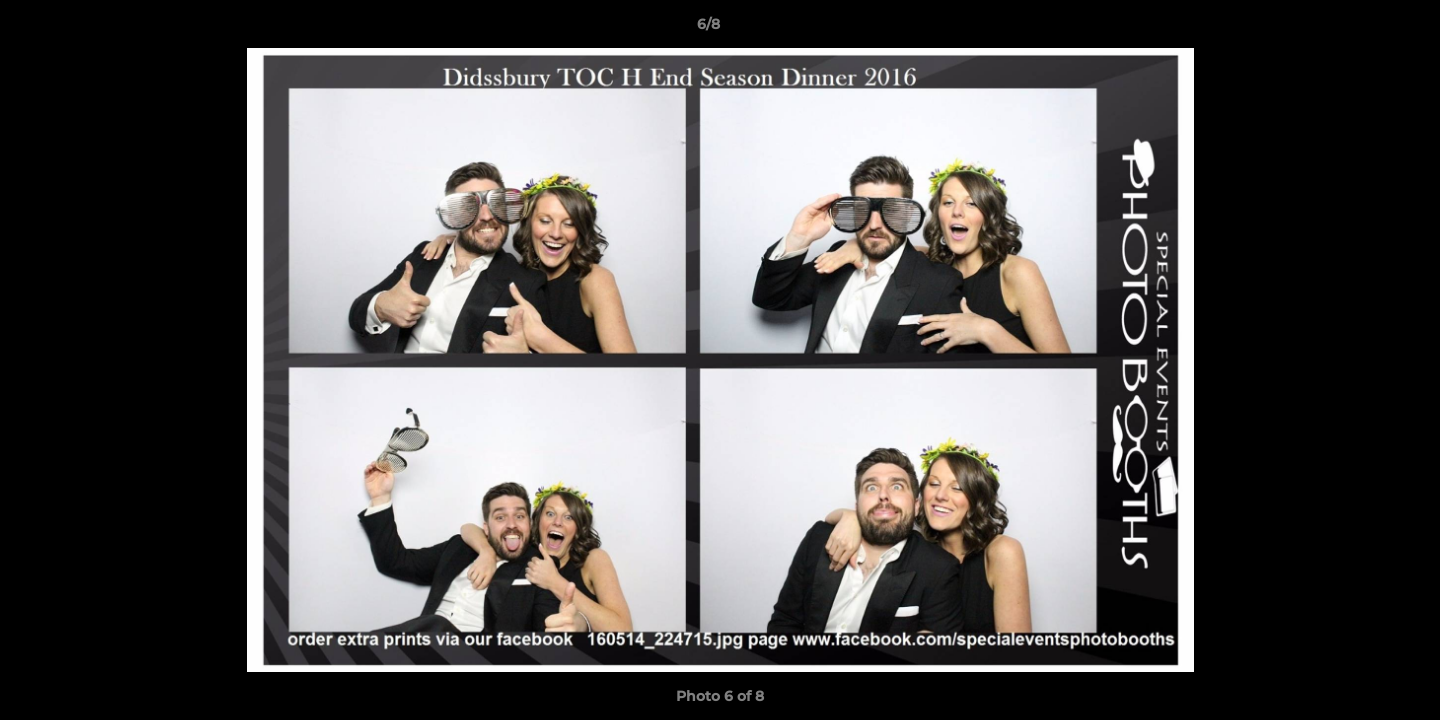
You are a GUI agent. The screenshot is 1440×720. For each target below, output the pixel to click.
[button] (1356, 29)
